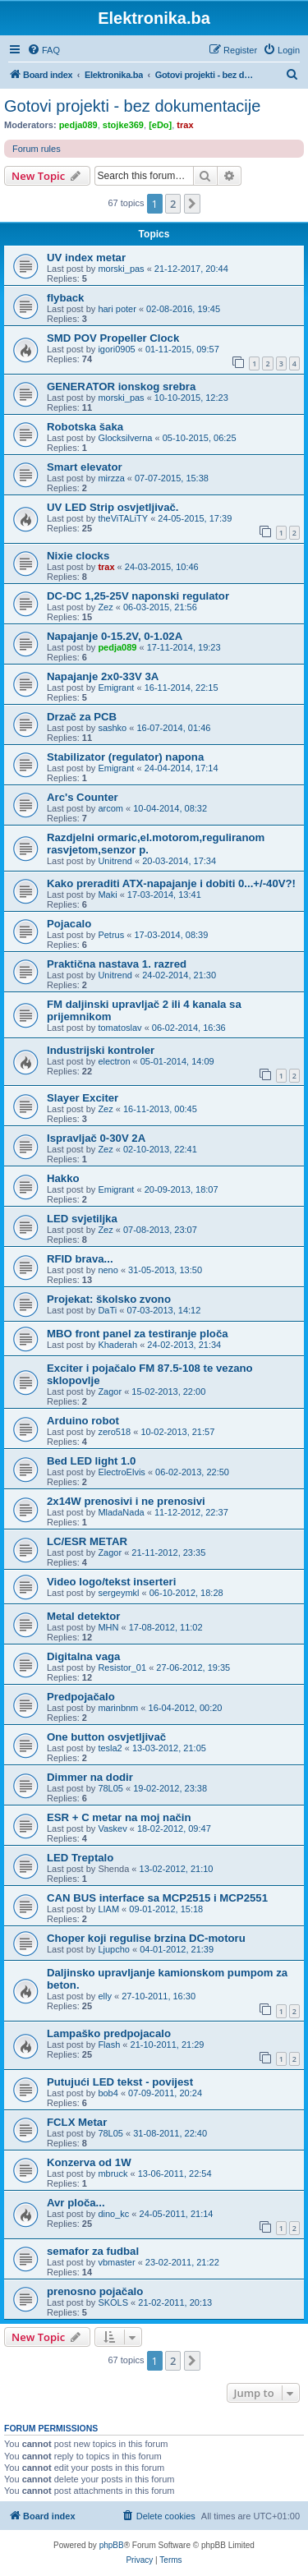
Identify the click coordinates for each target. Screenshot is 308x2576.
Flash (109, 2044)
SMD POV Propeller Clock (113, 338)
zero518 (114, 1432)
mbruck (112, 2173)
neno (107, 1270)
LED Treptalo (80, 1858)
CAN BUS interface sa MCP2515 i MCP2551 (157, 1898)
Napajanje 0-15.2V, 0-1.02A (114, 636)
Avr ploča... (76, 2202)
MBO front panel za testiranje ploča (137, 1333)
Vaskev (112, 1828)
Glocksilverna (125, 438)
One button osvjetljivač (106, 1737)
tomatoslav (119, 1028)
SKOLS (113, 2302)
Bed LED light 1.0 (91, 1461)
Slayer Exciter (82, 1098)
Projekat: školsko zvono (109, 1299)
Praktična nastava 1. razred (116, 964)
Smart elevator (84, 467)
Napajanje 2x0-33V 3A (103, 676)
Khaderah (117, 1345)
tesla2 (110, 1748)
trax (185, 125)
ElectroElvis (121, 1472)
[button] (192, 204)
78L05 (110, 1788)
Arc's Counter (82, 797)
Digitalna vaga (83, 1656)
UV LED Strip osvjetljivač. (113, 507)
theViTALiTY (123, 518)
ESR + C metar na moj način (119, 1817)
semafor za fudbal (93, 2251)
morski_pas (121, 269)
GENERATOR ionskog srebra (121, 386)
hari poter (117, 309)
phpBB (111, 2545)
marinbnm (118, 1708)
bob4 (107, 2093)
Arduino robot (83, 1420)
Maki (107, 894)
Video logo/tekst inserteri (111, 1582)
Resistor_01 (122, 1667)
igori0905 (116, 349)
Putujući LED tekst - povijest (120, 2082)
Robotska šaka (85, 427)
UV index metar (86, 257)
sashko (112, 728)
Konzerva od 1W (89, 2162)
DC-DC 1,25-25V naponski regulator (138, 596)
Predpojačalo (81, 1696)
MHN (108, 1627)
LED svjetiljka (82, 1218)
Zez (105, 607)
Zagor (110, 1391)
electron (114, 1061)
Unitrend (115, 861)
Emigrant (116, 687)
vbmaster (116, 2262)
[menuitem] (43, 50)
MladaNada (121, 1512)
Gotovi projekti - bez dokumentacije (132, 106)
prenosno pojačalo (95, 2291)
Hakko (63, 1178)
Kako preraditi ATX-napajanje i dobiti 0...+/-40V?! (171, 883)
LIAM (108, 1909)
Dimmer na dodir (90, 1777)
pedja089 (78, 125)
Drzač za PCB (82, 717)
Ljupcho (114, 1949)
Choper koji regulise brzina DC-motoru (146, 1938)
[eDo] (160, 125)
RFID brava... (80, 1259)
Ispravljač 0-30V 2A (96, 1138)
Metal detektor (83, 1616)
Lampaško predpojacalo (109, 2033)
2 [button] (173, 203)
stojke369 (123, 125)
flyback (65, 298)
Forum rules (36, 149)
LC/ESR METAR (87, 1541)
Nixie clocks (78, 556)
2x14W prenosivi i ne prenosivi (126, 1501)
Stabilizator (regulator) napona (125, 757)
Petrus (111, 935)
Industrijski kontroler (100, 1050)
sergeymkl (118, 1593)
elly (105, 1996)
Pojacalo (69, 924)
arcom (110, 808)
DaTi (107, 1310)
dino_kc (113, 2214)
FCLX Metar (77, 2122)
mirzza (111, 478)
